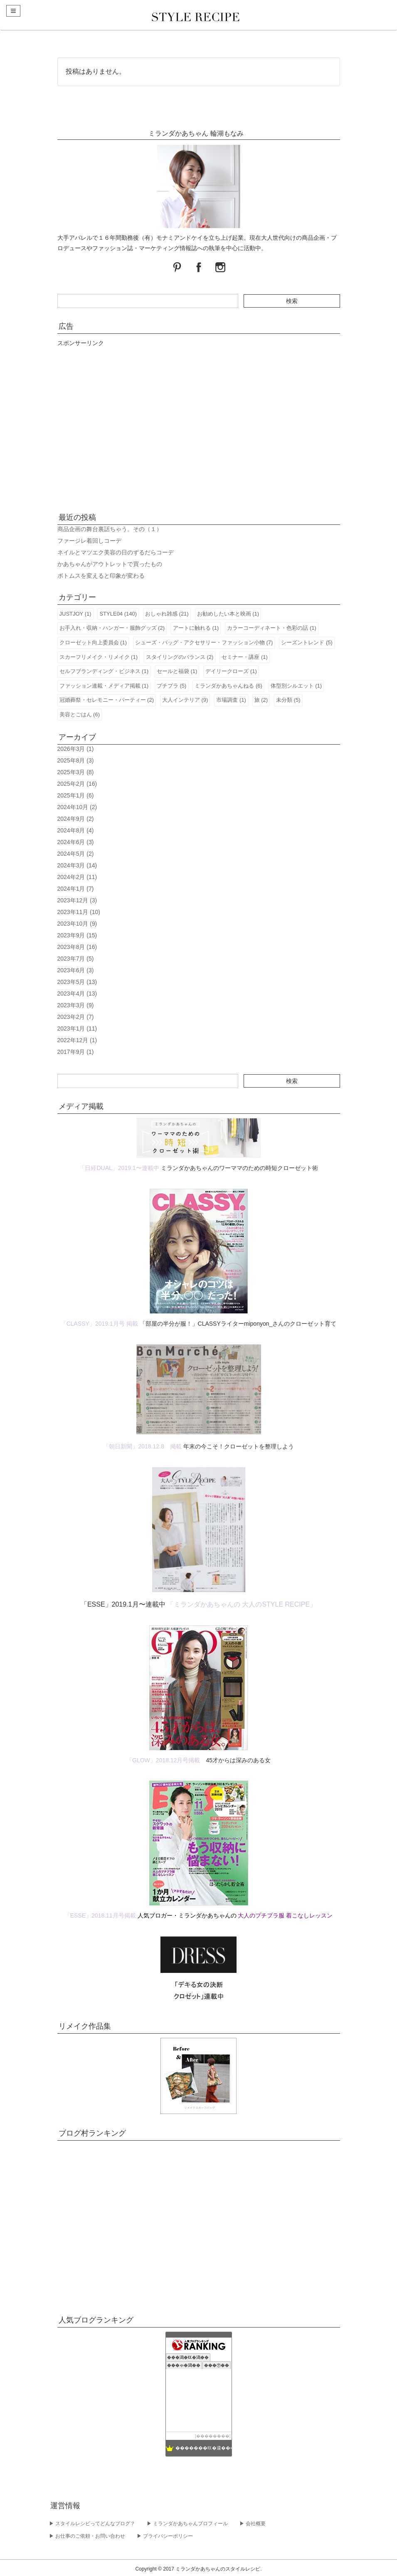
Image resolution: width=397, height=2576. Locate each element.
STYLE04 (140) (118, 614)
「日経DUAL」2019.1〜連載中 (119, 1168)
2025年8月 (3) (75, 760)
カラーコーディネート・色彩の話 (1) (271, 628)
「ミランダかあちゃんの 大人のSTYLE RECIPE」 (241, 1604)
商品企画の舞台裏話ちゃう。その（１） (109, 529)
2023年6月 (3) (75, 970)
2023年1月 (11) (77, 1028)
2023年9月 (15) (77, 935)
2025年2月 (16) (77, 783)
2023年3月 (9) (75, 1005)
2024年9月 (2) (75, 818)
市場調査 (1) (231, 700)
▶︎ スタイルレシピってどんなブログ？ (92, 2523)
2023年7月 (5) (75, 958)
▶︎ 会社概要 (252, 2523)
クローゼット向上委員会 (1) (93, 642)
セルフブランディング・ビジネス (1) (104, 671)
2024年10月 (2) (77, 807)
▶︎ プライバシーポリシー (165, 2536)
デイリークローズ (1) (231, 671)
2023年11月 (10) (79, 912)
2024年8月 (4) (75, 830)
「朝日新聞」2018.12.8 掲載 (142, 1446)
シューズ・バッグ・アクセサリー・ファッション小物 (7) (204, 642)
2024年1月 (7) (75, 888)
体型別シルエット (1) (296, 686)
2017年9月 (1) (75, 1051)
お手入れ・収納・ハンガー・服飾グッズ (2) (112, 628)
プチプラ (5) (172, 686)
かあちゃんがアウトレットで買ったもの (109, 564)
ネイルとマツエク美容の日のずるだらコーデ (115, 552)
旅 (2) (261, 700)
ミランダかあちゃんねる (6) (228, 686)
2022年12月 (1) (77, 1040)
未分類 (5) (288, 700)
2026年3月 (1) (75, 748)
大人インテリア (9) (185, 700)
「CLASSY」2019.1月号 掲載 (99, 1323)
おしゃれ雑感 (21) (167, 614)
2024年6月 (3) (75, 842)
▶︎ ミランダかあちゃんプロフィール (187, 2523)
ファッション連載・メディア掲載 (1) (104, 686)
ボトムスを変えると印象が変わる (101, 575)
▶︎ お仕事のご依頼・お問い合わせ (87, 2536)
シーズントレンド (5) (307, 642)
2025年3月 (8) (75, 772)
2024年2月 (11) (77, 877)
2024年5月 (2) (75, 853)
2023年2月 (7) (75, 1017)
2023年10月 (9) (77, 923)
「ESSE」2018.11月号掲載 (100, 1915)
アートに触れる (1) (196, 628)
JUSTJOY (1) (75, 614)
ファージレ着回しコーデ (89, 540)
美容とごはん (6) (79, 714)
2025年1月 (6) (75, 795)
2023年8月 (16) (77, 947)
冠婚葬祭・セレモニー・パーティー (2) (106, 700)
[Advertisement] (198, 427)
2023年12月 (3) (77, 900)
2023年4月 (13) (77, 993)
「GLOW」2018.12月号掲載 (163, 1760)
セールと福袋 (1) (177, 671)
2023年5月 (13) (77, 982)
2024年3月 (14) (77, 865)
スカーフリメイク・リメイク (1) (98, 657)
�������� (212, 2436)
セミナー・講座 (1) (245, 657)
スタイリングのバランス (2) (180, 657)
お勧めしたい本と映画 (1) (228, 614)
